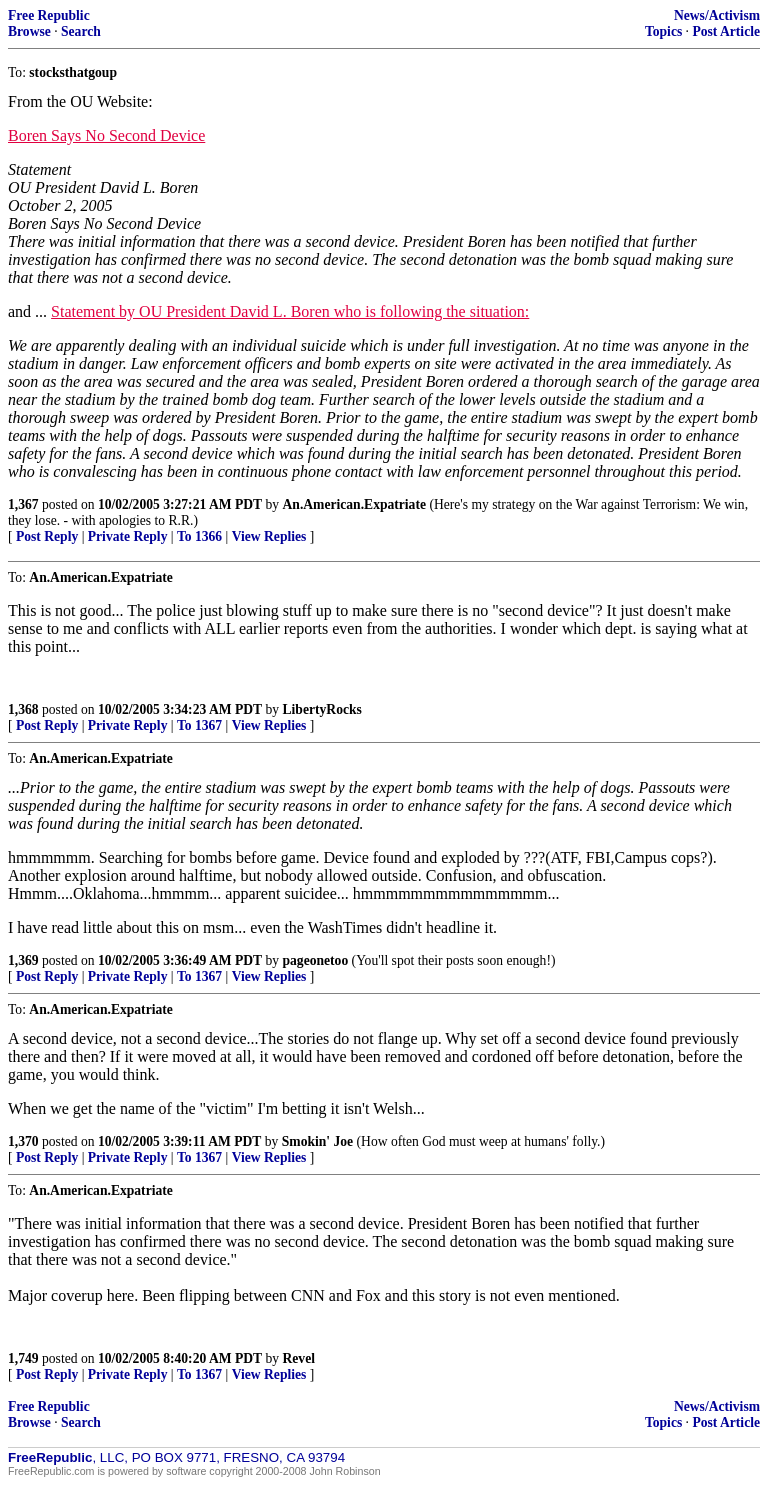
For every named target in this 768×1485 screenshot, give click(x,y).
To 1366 (199, 536)
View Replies (269, 536)
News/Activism (717, 15)
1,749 (23, 1358)
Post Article (726, 31)
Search (81, 31)
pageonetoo (316, 960)
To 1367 (199, 725)
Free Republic (49, 15)
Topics (663, 31)
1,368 (23, 709)
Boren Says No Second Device (106, 135)
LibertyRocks (322, 709)
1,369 (23, 960)
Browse (29, 31)
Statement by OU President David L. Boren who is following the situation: (290, 311)
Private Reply (128, 536)
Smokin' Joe (317, 1141)
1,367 (23, 504)
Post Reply (47, 536)
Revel (299, 1358)
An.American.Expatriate (354, 504)
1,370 (23, 1141)
